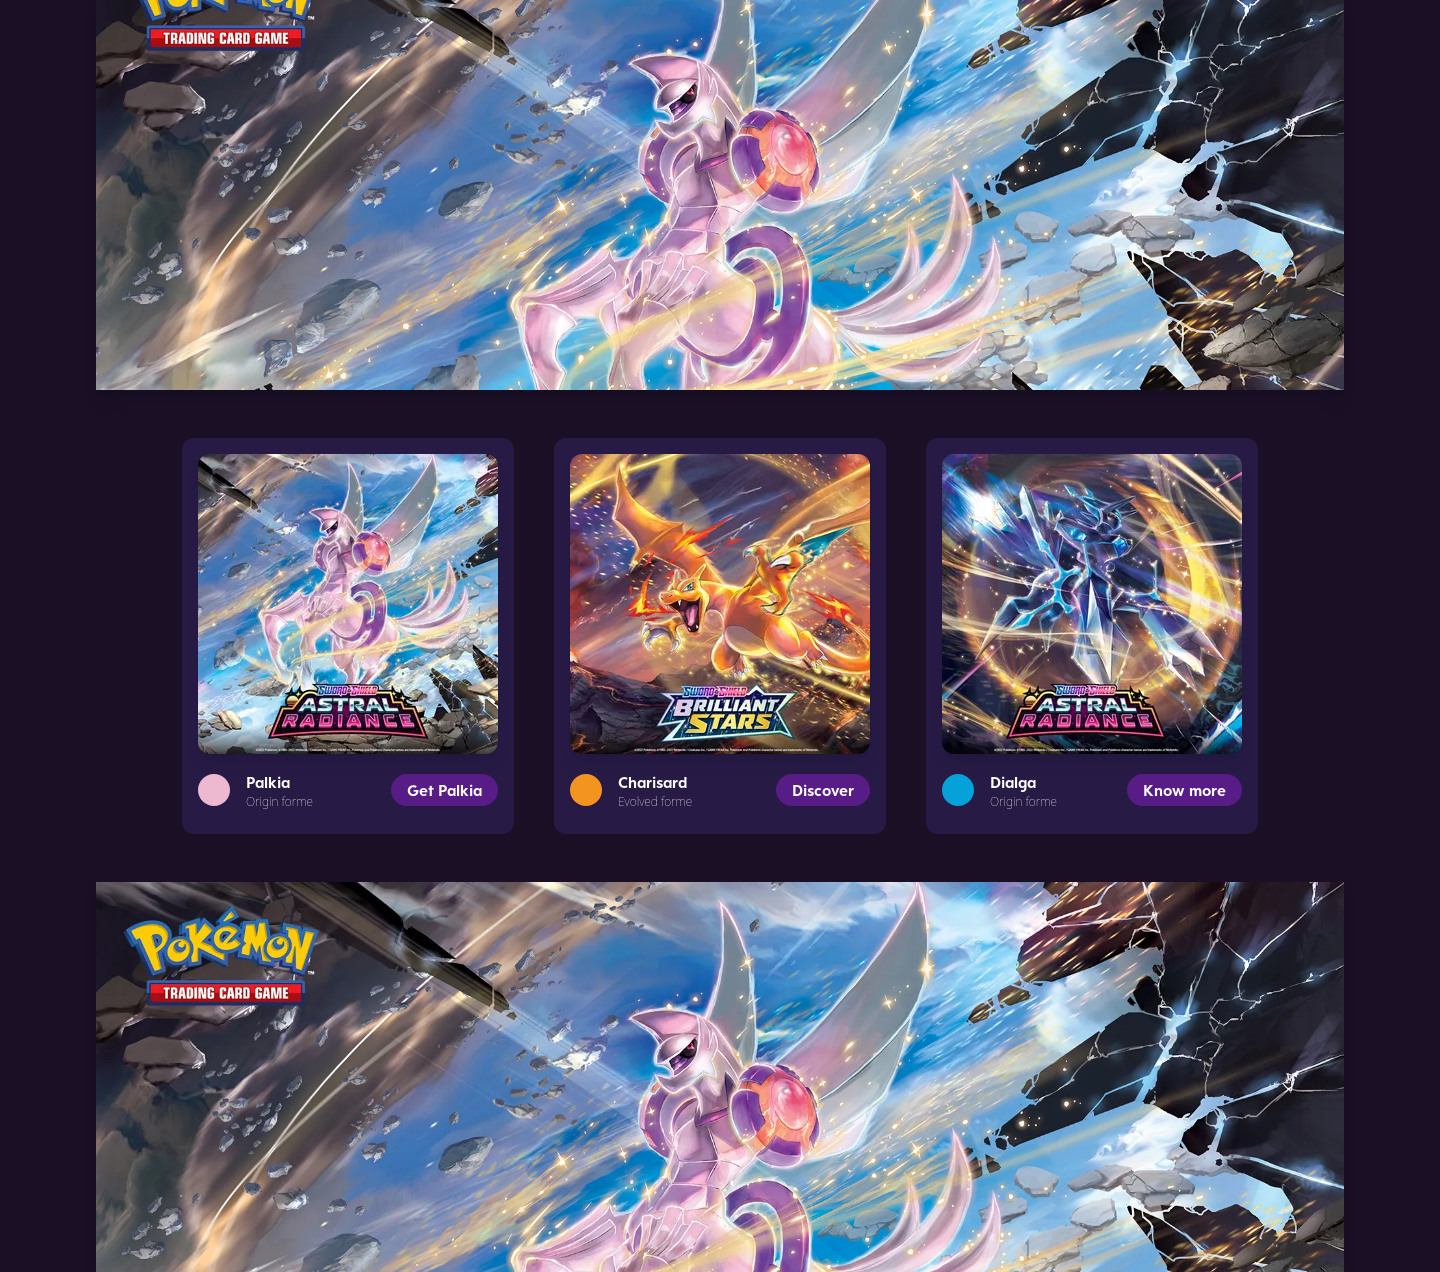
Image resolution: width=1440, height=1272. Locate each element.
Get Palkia (444, 790)
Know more (1184, 790)
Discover (823, 790)
